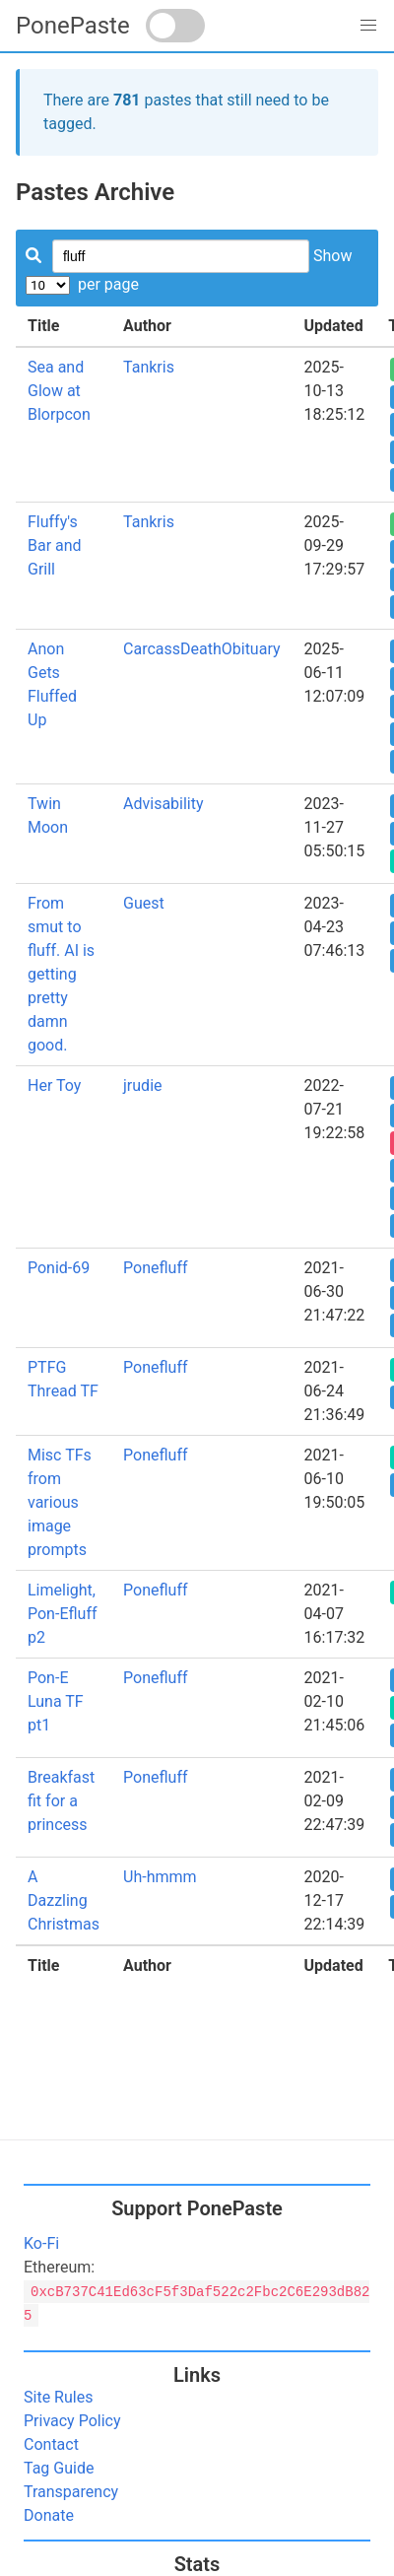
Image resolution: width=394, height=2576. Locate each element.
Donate (49, 2515)
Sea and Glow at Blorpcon (59, 391)
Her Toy (54, 1085)
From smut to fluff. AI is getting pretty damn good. (61, 974)
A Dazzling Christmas (63, 1900)
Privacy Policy (72, 2420)
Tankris (148, 367)
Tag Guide (59, 2468)
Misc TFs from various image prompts (60, 1502)
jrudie (142, 1085)
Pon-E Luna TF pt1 (56, 1701)
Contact (51, 2444)
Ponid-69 (59, 1267)
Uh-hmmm (160, 1876)
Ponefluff (155, 1267)
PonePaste (73, 25)
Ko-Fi (41, 2243)
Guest (143, 903)
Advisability (163, 803)
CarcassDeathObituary (202, 649)
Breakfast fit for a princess (61, 1801)
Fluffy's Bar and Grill (55, 545)
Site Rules (58, 2397)
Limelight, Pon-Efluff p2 (63, 1614)
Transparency (71, 2491)
